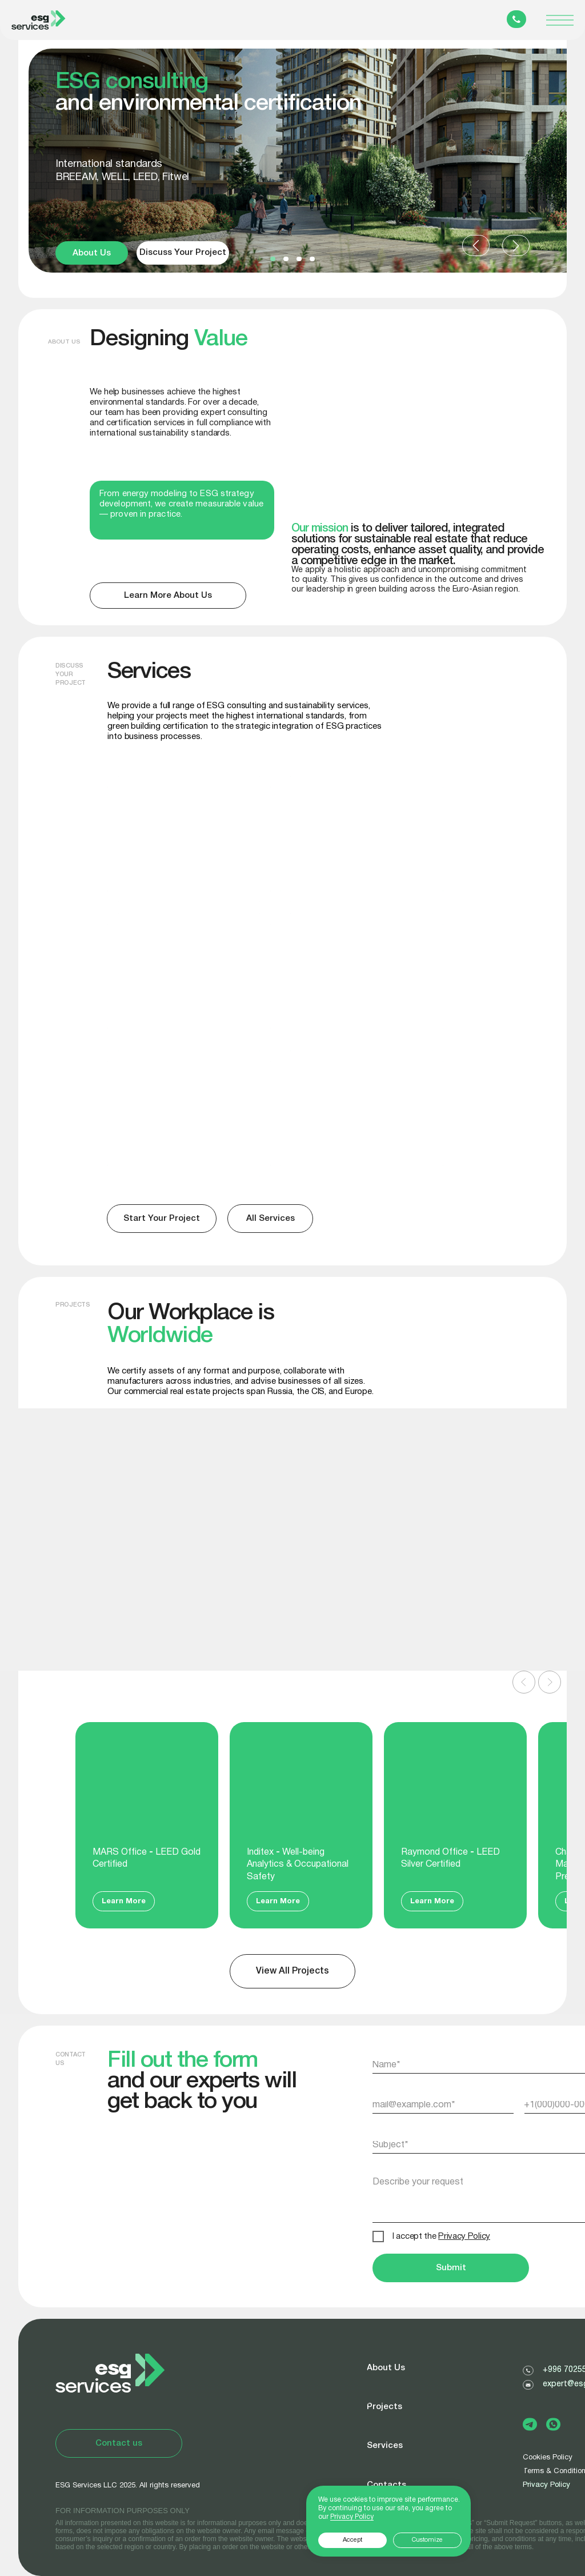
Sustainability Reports (172, 1072)
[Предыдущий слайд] (523, 1682)
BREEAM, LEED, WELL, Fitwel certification (158, 810)
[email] (443, 2105)
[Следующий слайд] (549, 1682)
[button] (272, 259)
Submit (451, 2268)
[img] (361, 1113)
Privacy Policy (546, 2485)
